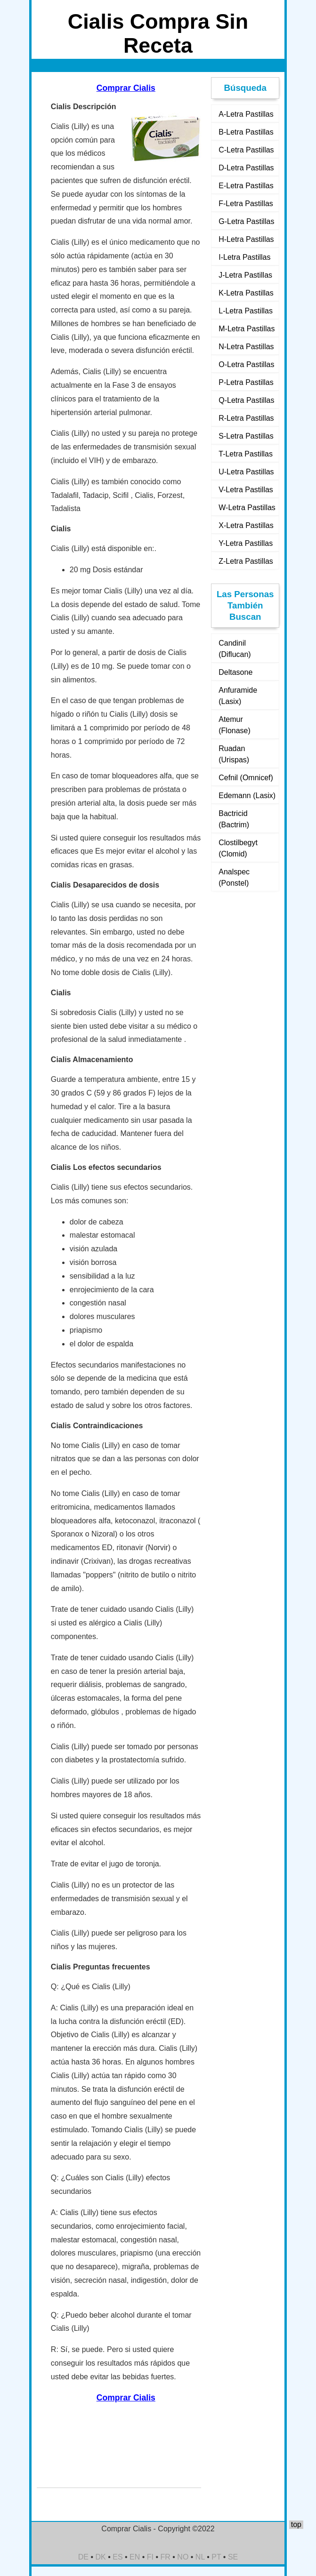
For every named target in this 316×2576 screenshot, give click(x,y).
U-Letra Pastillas (246, 472)
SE (233, 2557)
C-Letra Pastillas (246, 150)
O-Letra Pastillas (246, 364)
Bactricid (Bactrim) (234, 819)
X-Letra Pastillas (246, 525)
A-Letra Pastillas (246, 114)
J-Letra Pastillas (245, 275)
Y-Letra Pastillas (246, 543)
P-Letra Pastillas (246, 382)
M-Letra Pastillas (247, 329)
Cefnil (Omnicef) (246, 778)
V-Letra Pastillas (246, 490)
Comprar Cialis (126, 88)
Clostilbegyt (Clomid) (238, 848)
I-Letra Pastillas (244, 257)
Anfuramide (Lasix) (238, 695)
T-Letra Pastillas (246, 454)
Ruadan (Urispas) (234, 754)
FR (165, 2557)
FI (150, 2557)
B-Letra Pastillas (246, 132)
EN (135, 2557)
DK (101, 2557)
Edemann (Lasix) (247, 796)
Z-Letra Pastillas (246, 561)
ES (117, 2557)
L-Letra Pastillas (246, 311)
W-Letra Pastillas (247, 508)
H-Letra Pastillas (246, 239)
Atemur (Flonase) (235, 725)
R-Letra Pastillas (246, 418)
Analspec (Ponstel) (234, 877)
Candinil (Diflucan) (235, 648)
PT (216, 2557)
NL (200, 2557)
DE (83, 2557)
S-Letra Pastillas (246, 436)
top (296, 2524)
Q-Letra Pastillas (246, 400)
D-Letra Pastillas (246, 168)
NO (182, 2557)
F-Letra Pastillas (246, 204)
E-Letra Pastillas (246, 186)
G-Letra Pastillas (246, 221)
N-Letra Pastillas (246, 347)
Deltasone (235, 672)
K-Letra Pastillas (246, 293)
